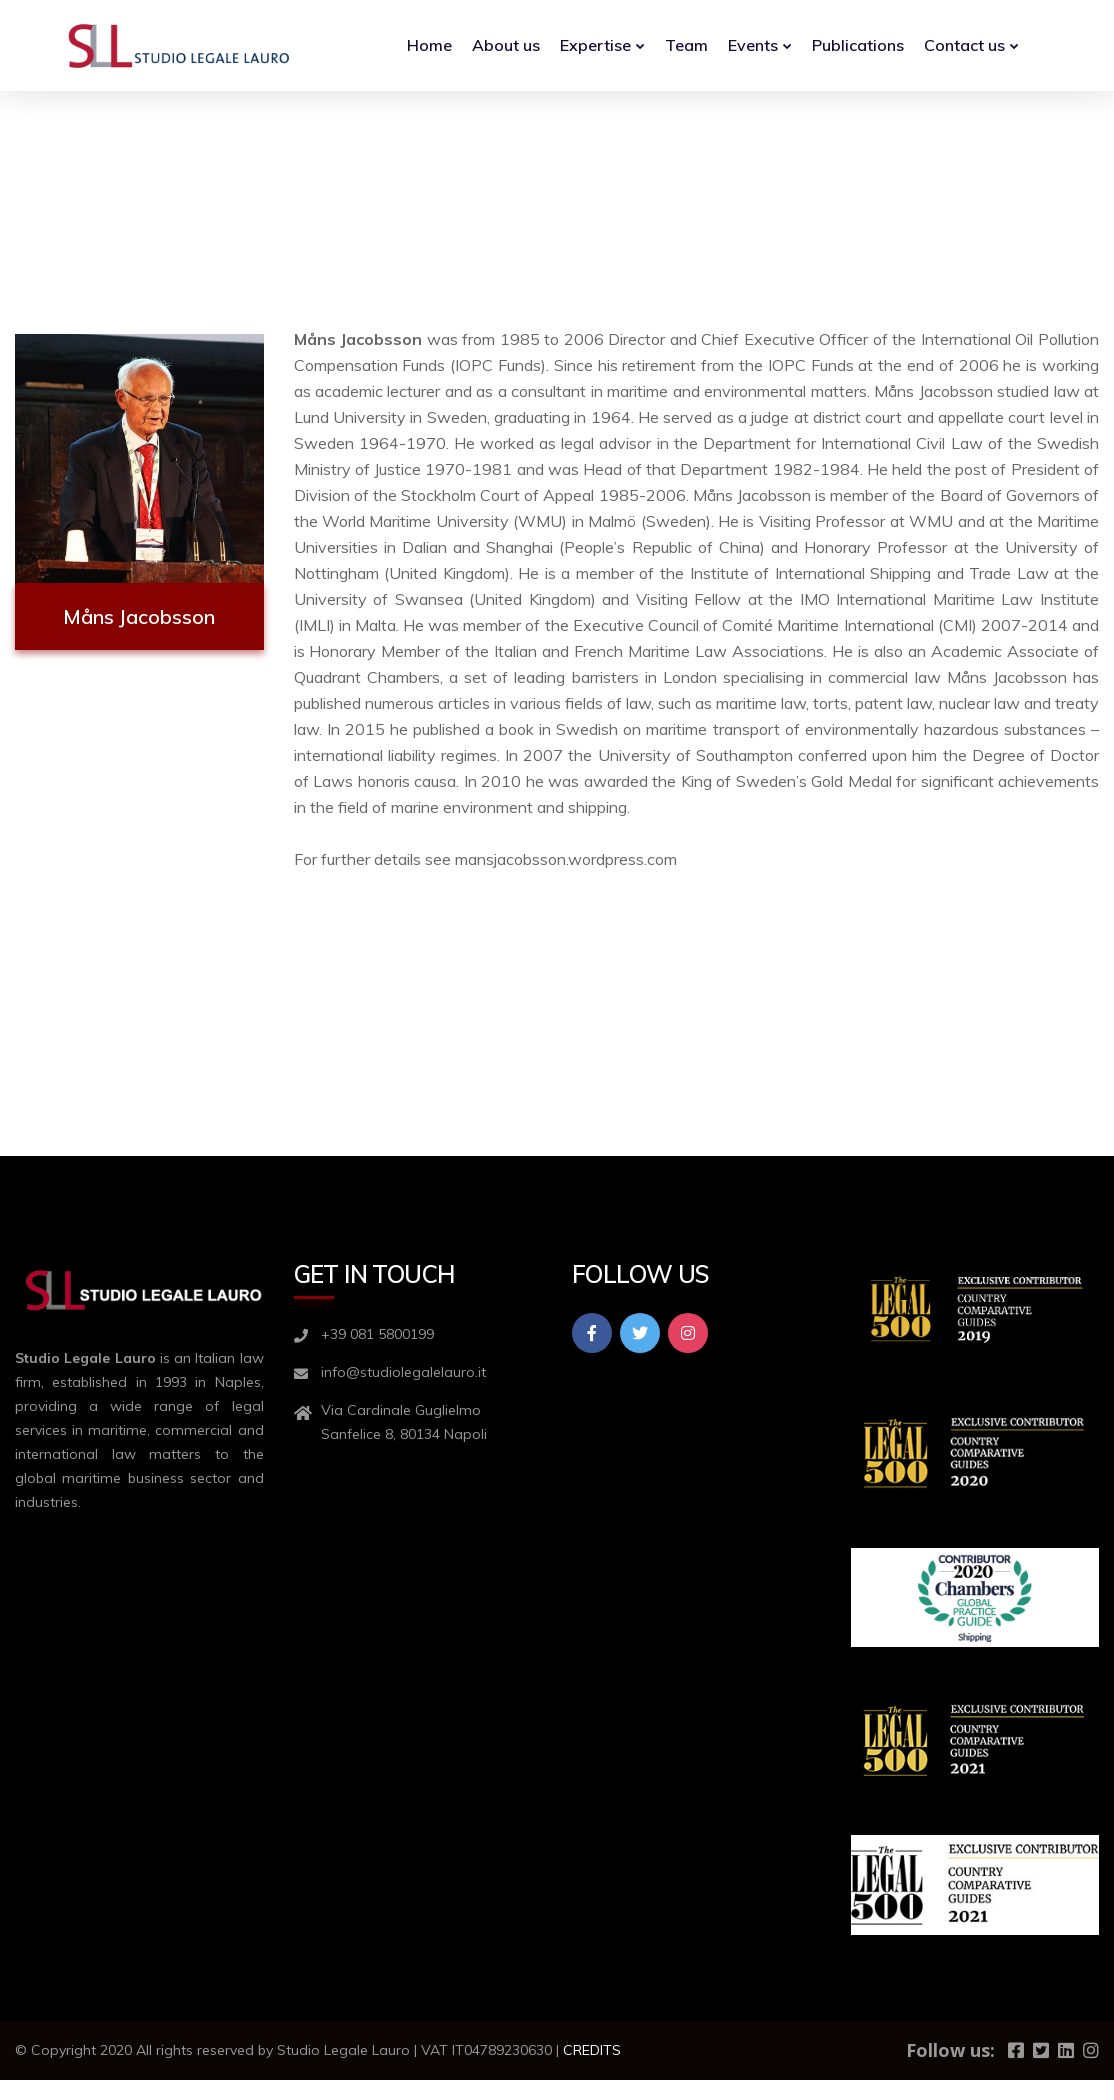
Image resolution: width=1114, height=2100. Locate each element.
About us (506, 45)
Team (686, 45)
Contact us (964, 45)
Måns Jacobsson (139, 616)
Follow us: (950, 2050)
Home (429, 45)
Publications (858, 45)
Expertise (595, 45)
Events (753, 45)
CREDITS (592, 2050)
